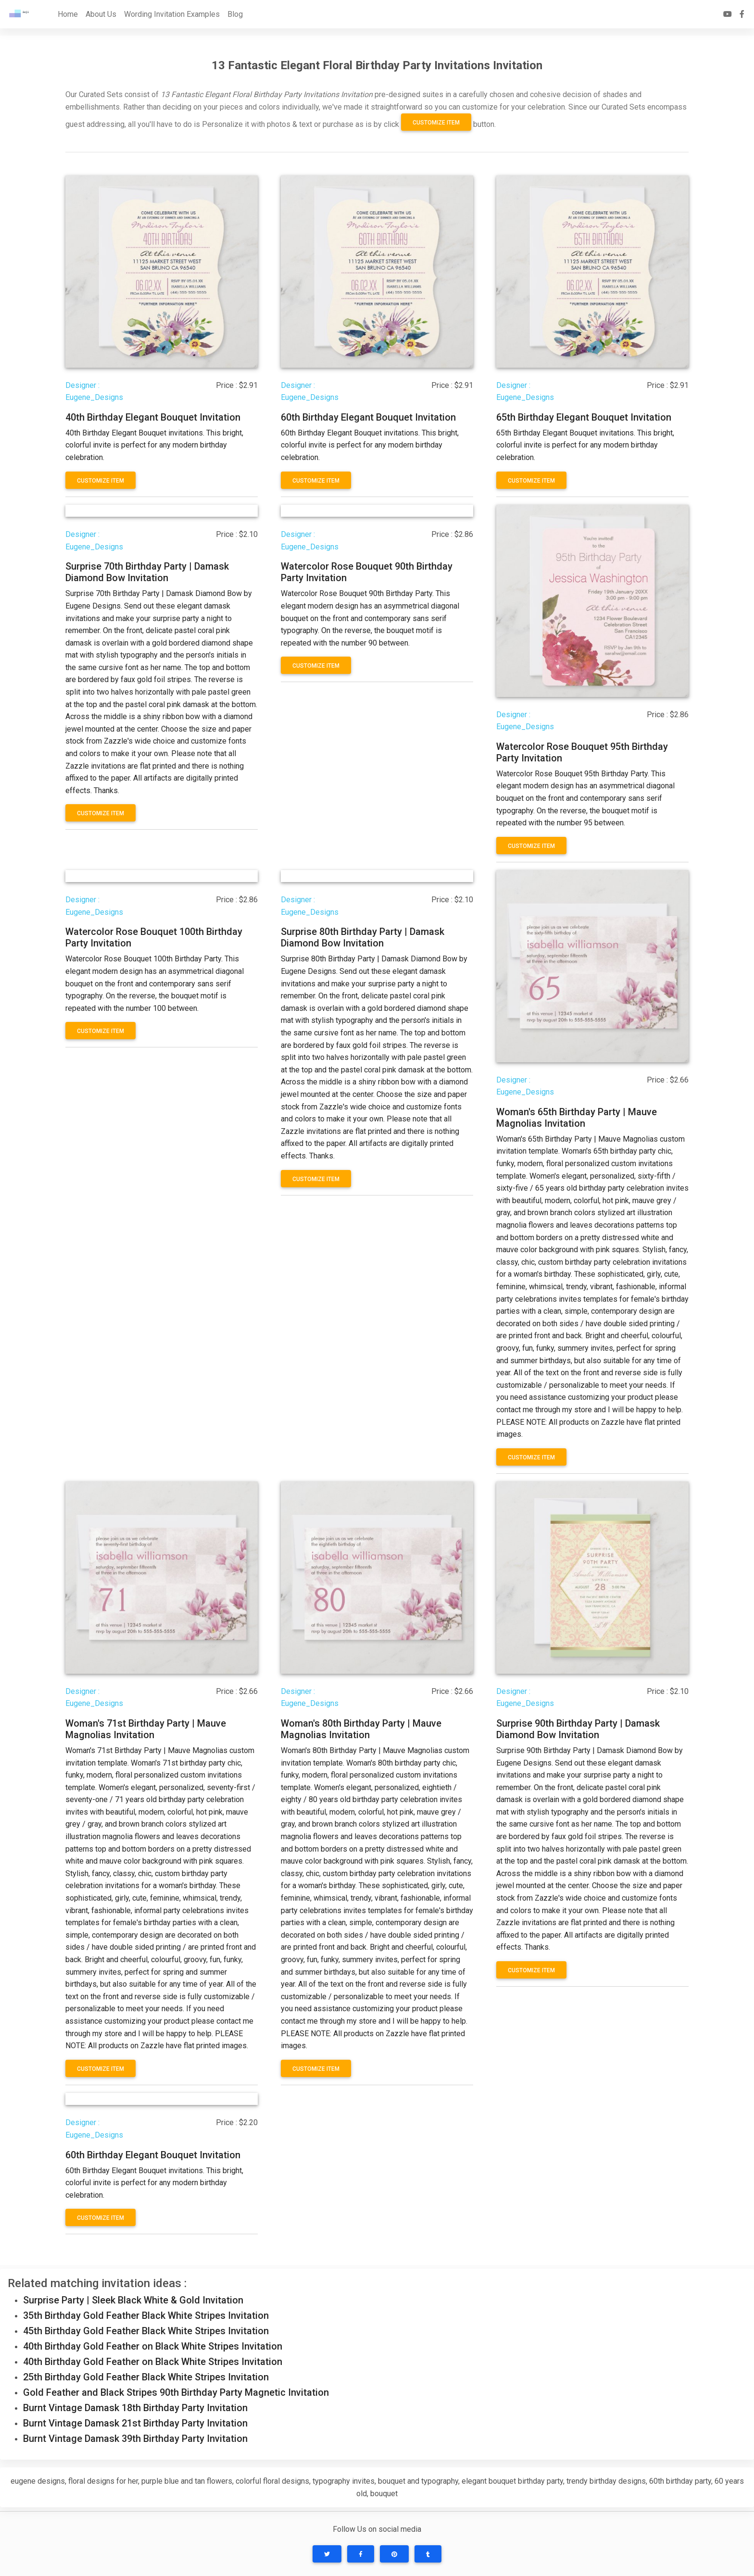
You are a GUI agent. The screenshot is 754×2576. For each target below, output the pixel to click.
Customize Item (436, 122)
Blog (235, 14)
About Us (101, 14)
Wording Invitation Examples (172, 14)
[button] (327, 2554)
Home (68, 14)
